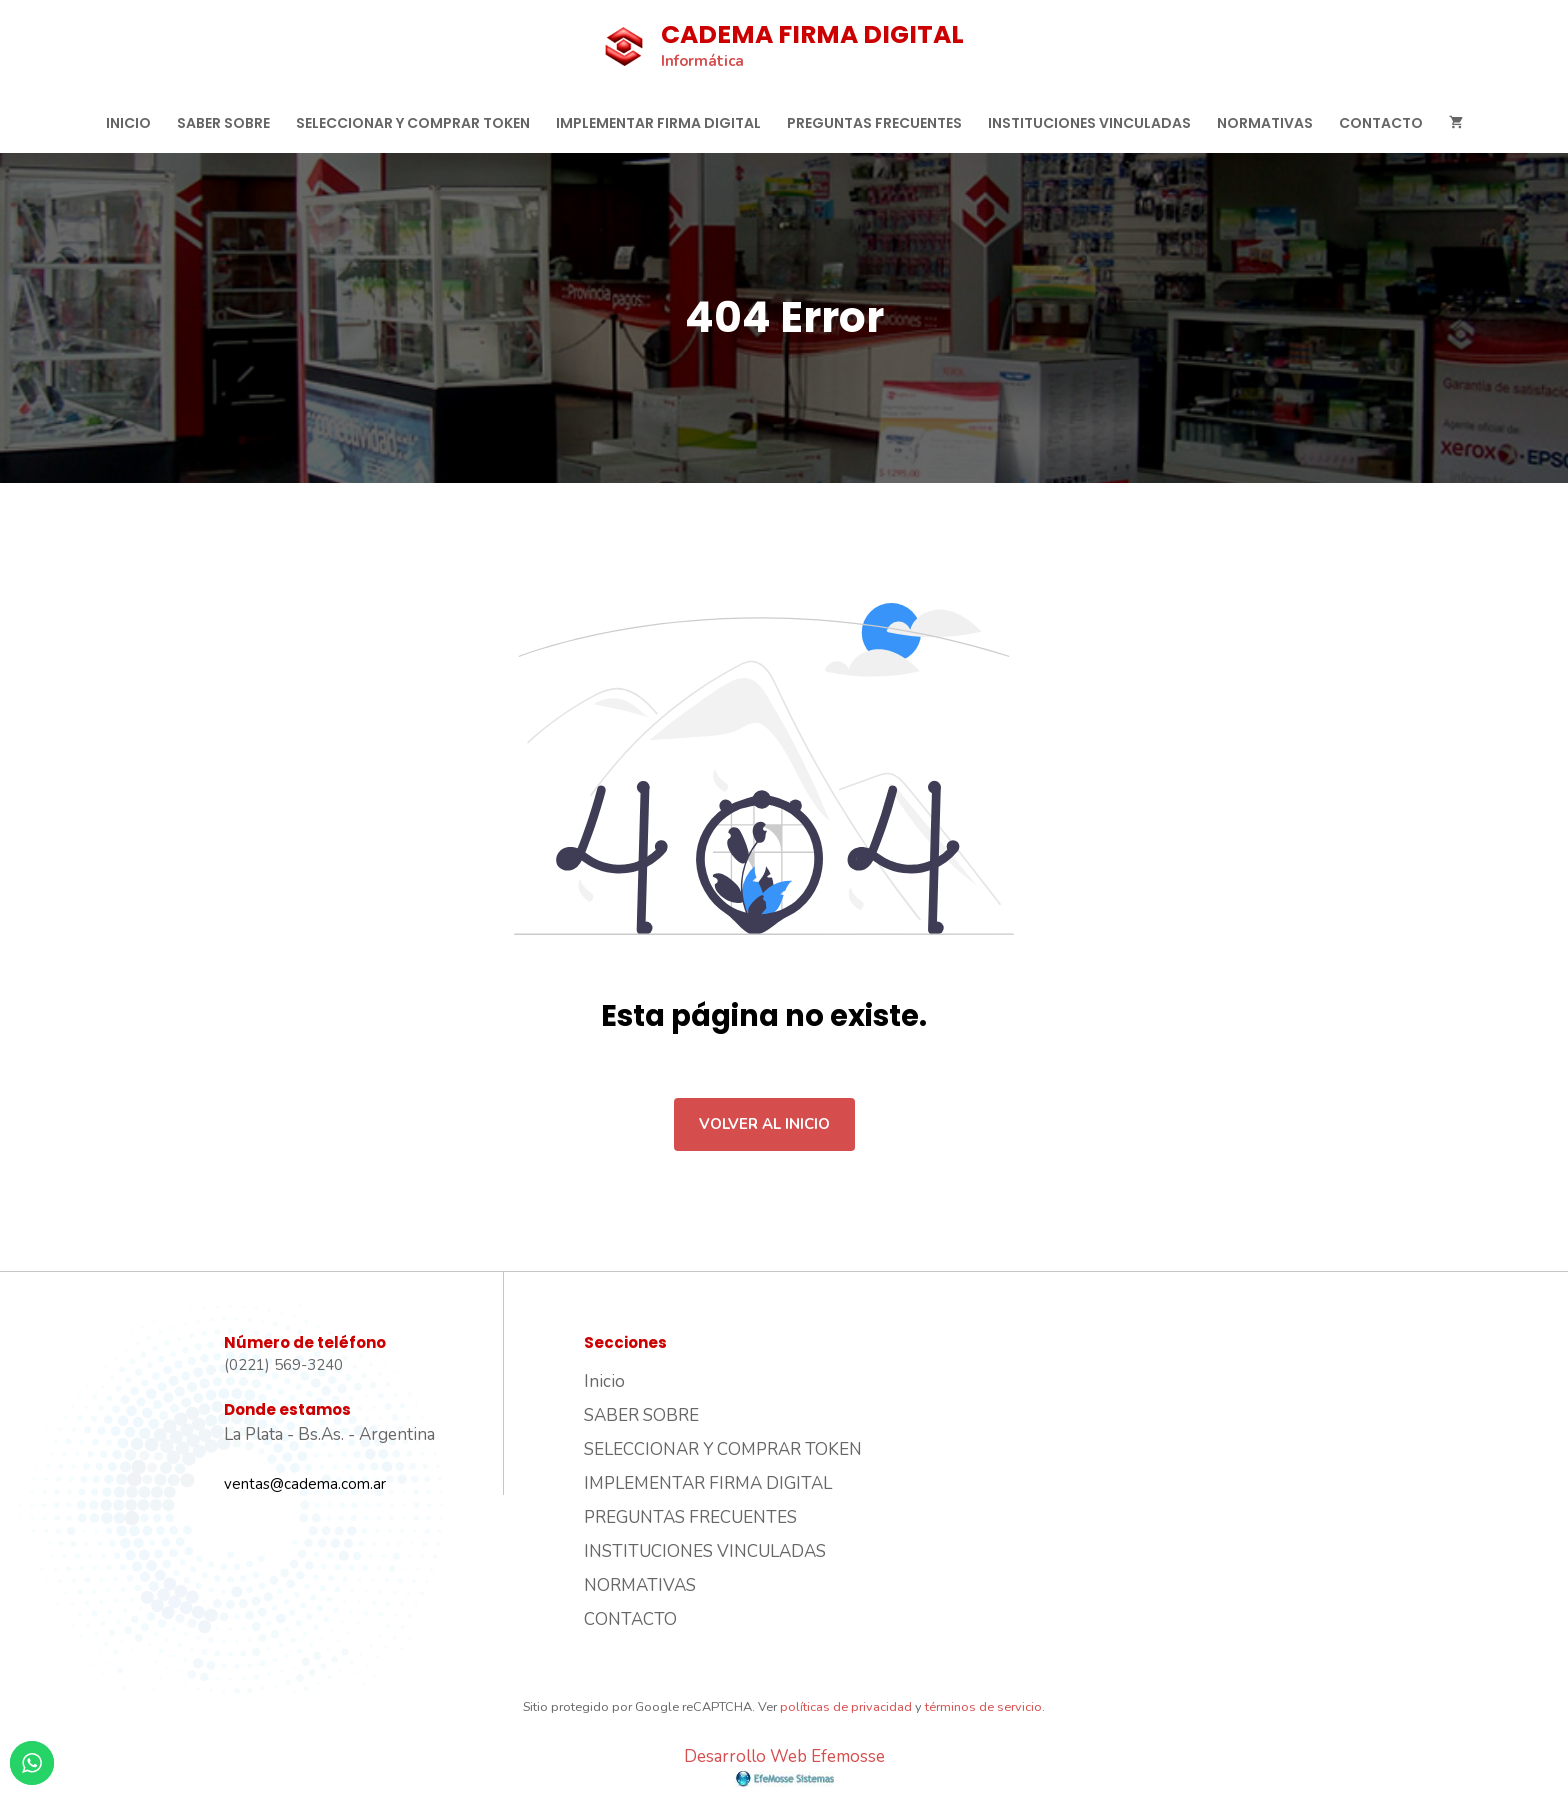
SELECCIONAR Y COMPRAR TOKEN (413, 123)
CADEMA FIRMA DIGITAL (812, 34)
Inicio (128, 123)
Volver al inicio (764, 1124)
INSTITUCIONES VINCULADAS (1089, 123)
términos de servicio (983, 1707)
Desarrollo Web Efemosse (784, 1766)
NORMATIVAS (1265, 123)
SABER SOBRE (223, 123)
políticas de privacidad (846, 1707)
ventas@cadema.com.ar (305, 1484)
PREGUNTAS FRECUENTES (874, 123)
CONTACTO (1381, 123)
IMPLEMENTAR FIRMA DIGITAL (658, 123)
